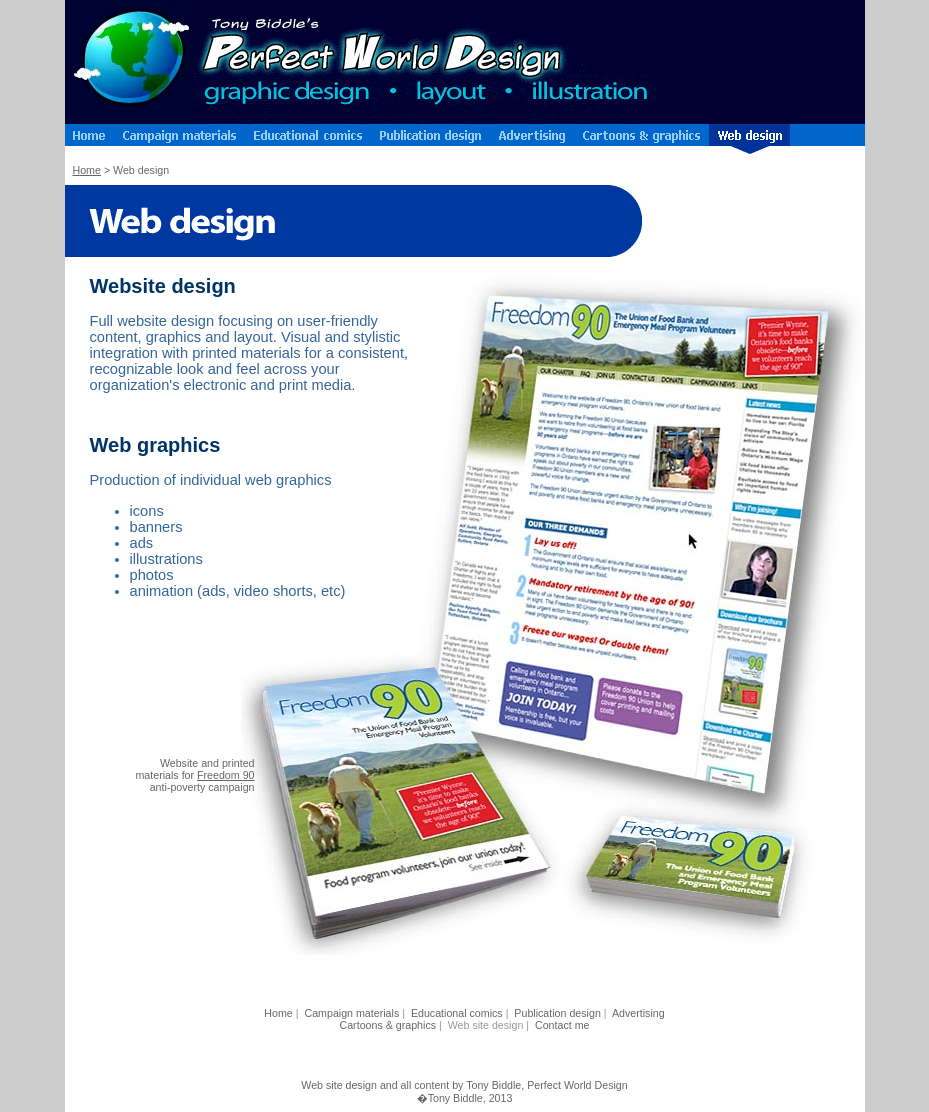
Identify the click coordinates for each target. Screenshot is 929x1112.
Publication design (557, 1013)
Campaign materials (351, 1013)
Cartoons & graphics (388, 1025)
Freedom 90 (225, 775)
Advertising (638, 1013)
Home (87, 170)
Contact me (562, 1025)
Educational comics (457, 1013)
